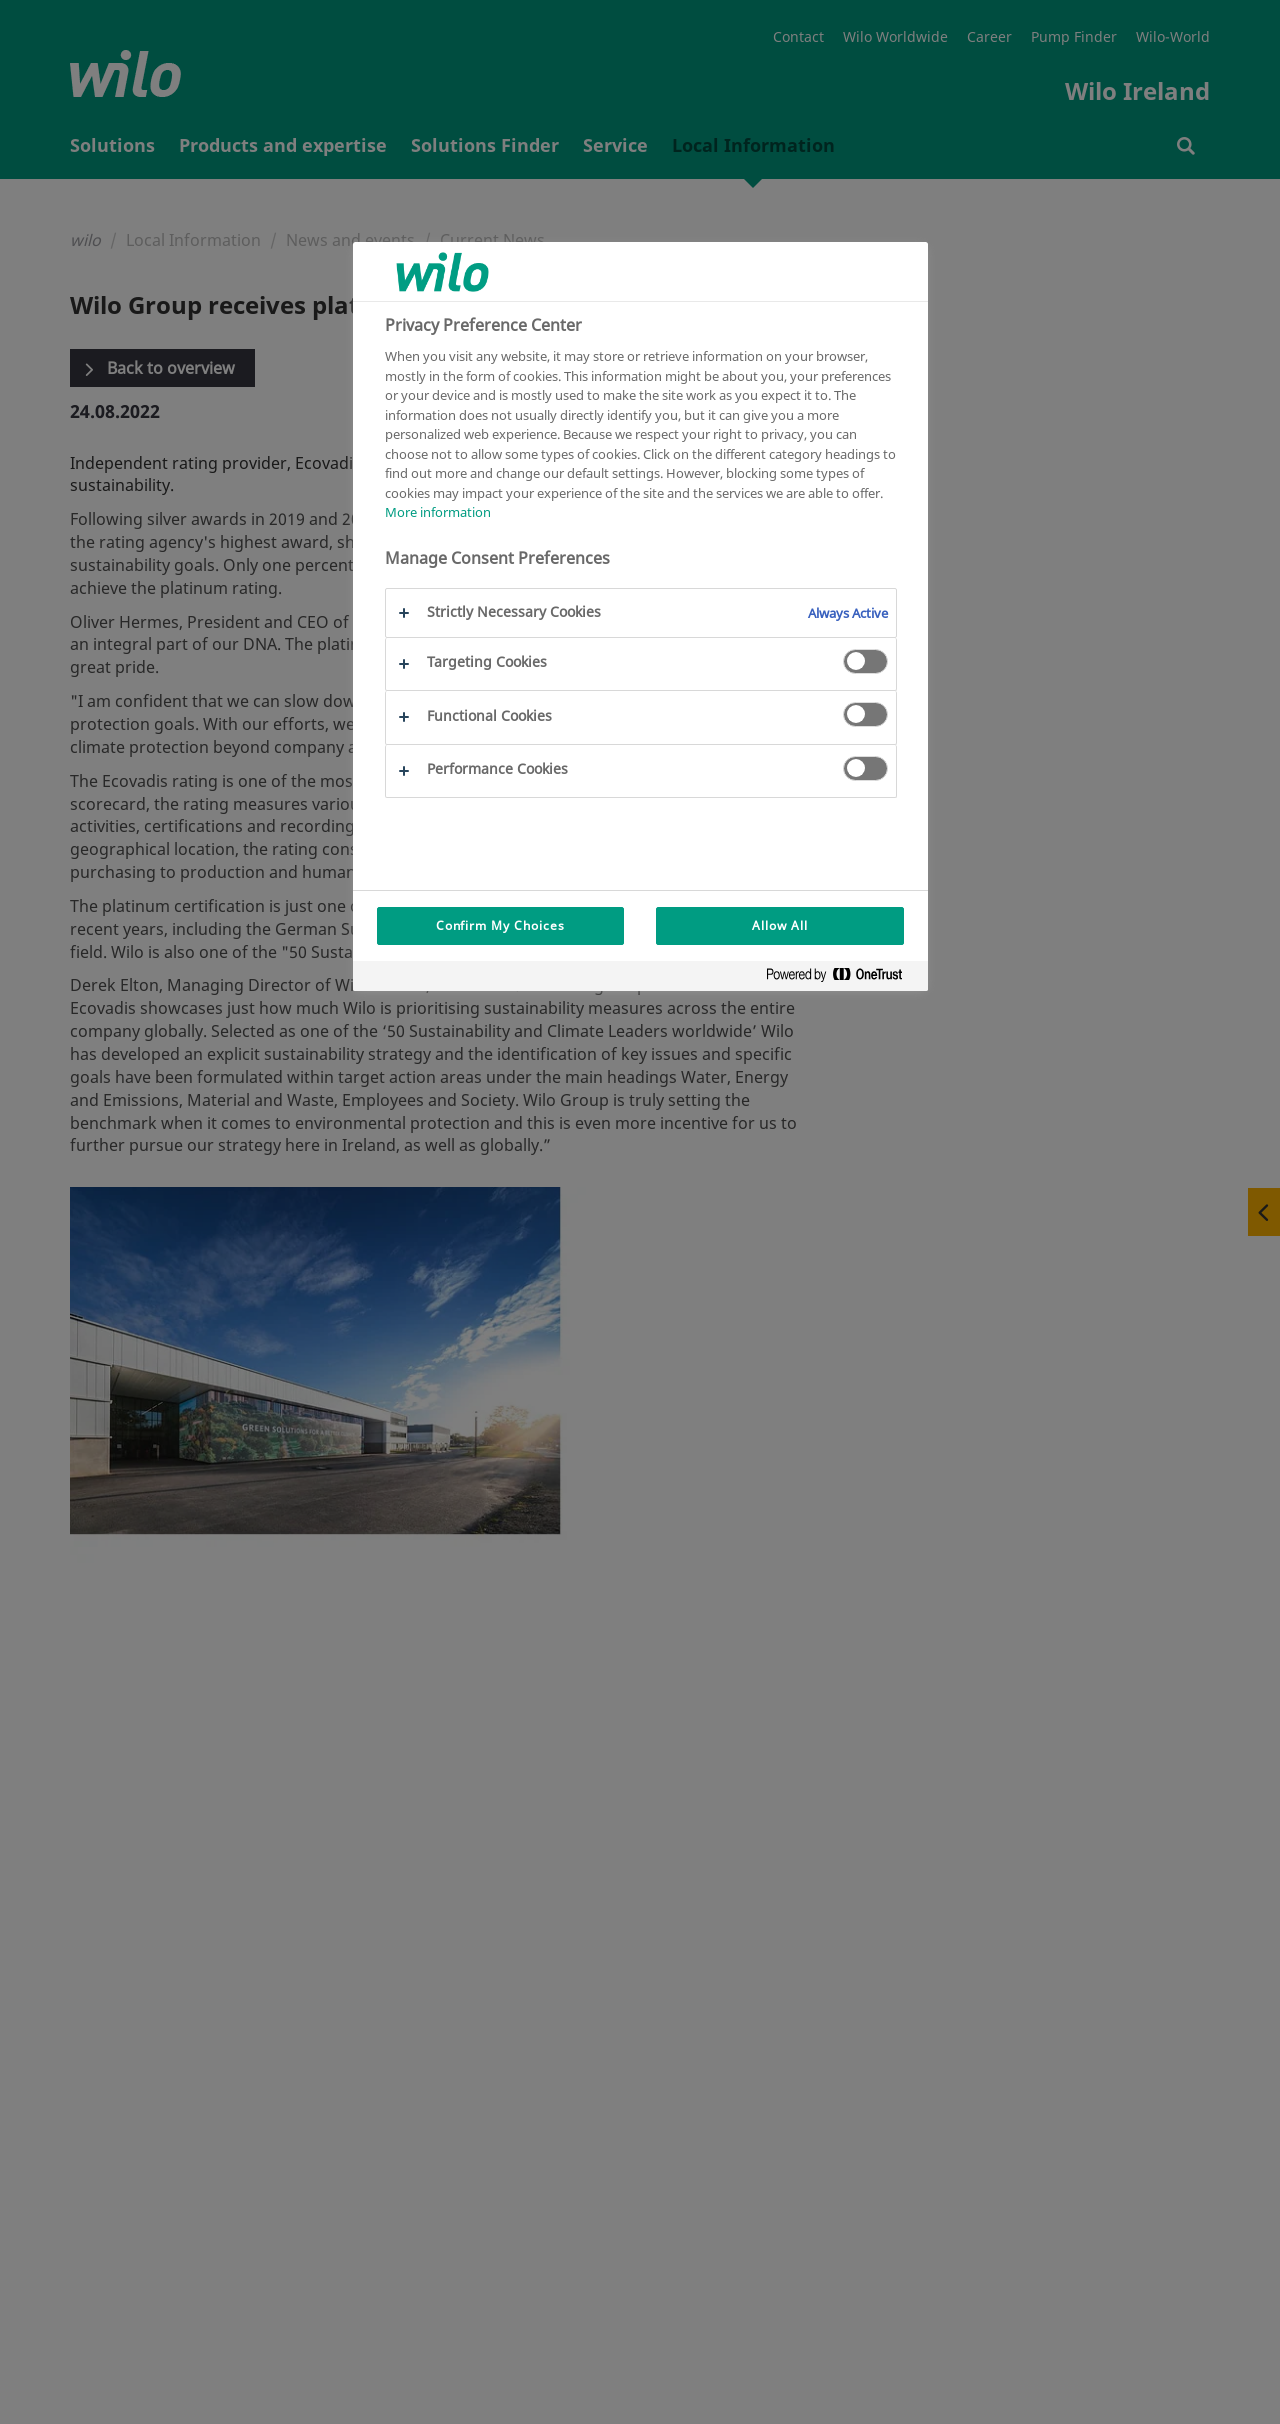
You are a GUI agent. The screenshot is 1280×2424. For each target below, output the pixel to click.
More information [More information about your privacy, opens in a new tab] (438, 512)
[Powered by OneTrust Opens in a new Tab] (842, 978)
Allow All (780, 925)
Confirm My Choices (500, 925)
